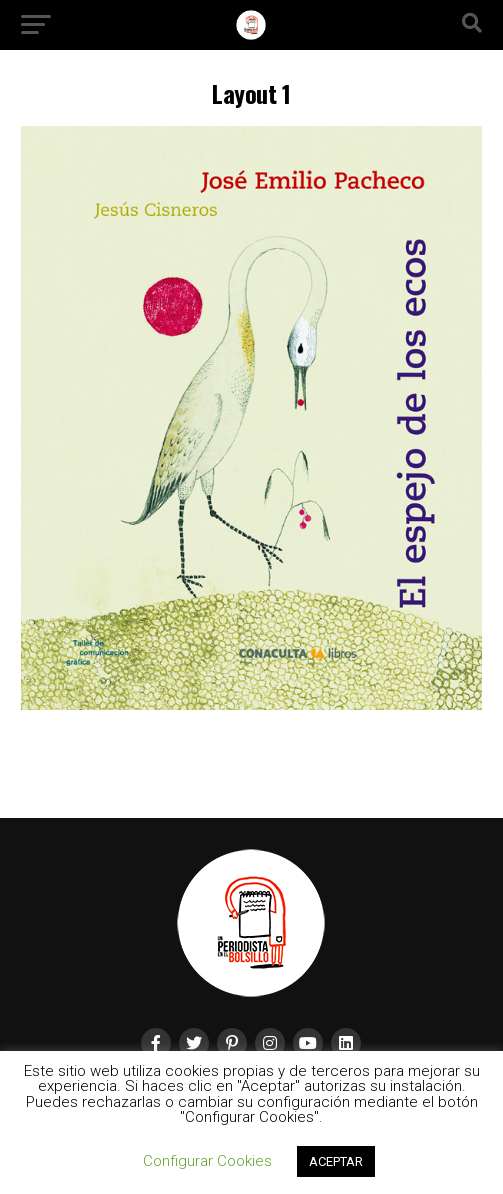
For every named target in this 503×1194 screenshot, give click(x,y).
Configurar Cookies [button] (207, 1161)
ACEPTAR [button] (336, 1161)
